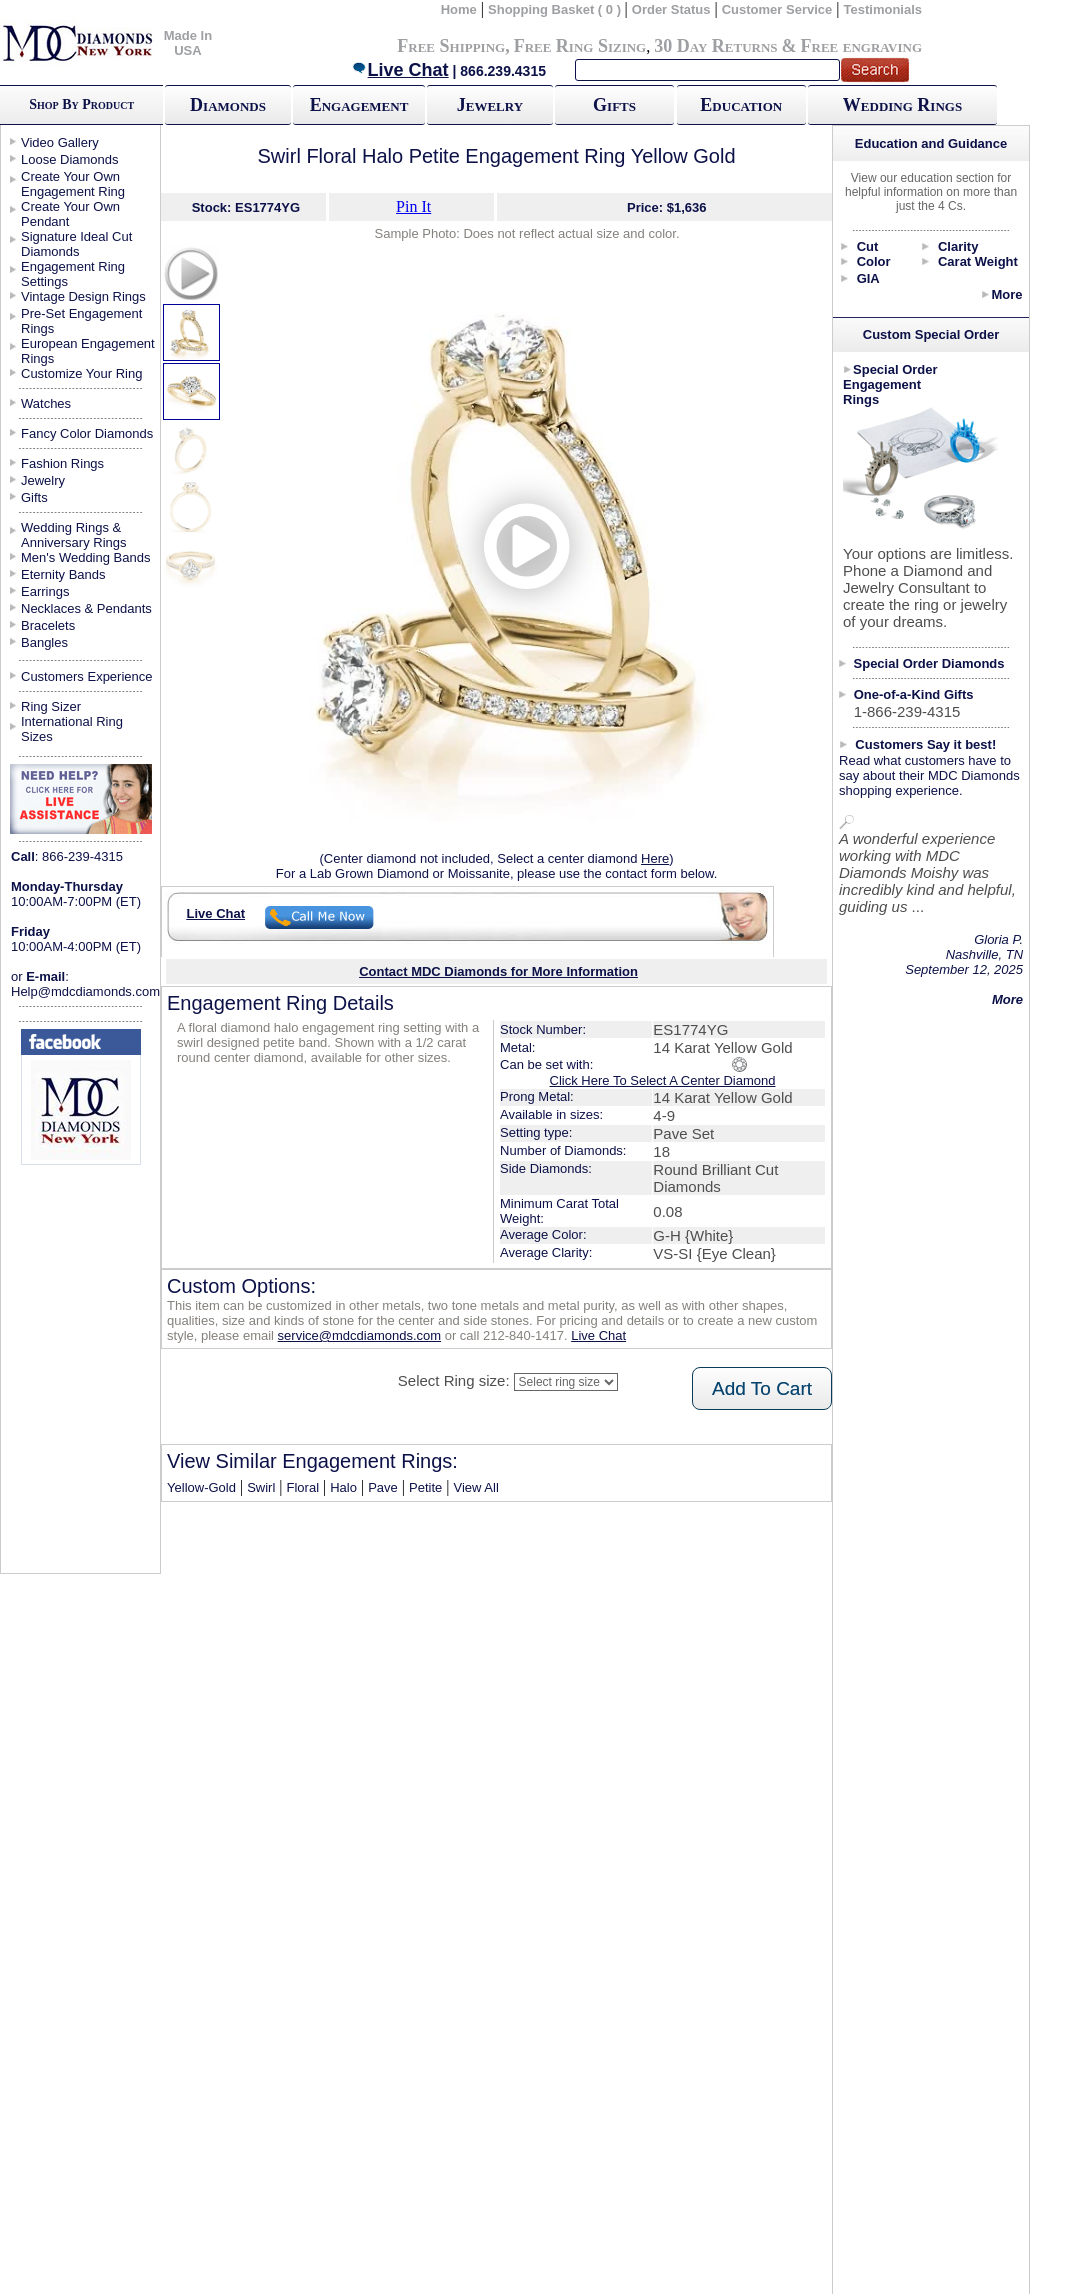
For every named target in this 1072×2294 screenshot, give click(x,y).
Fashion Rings (62, 463)
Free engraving (861, 46)
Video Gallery (60, 142)
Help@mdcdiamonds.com (85, 991)
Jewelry (490, 105)
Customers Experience (87, 676)
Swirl (261, 1487)
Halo (343, 1487)
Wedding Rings (902, 105)
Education (741, 105)
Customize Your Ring (81, 373)
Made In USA (188, 43)
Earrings (45, 591)
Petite (425, 1487)
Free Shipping (451, 46)
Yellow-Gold (201, 1487)
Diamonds (228, 105)
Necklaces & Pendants (86, 608)
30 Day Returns (715, 46)
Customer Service (777, 9)
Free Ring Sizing (580, 46)
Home (459, 9)
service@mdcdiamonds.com (359, 1335)
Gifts (614, 105)
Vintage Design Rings (83, 296)
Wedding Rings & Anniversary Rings (74, 535)
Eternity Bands (63, 574)
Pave (383, 1487)
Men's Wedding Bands (85, 557)
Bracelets (48, 625)
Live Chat (400, 70)
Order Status (671, 9)
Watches (46, 403)
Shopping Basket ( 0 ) (556, 9)
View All (475, 1487)
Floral (303, 1487)
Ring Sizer (51, 706)
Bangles (44, 642)
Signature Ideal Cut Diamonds (76, 244)
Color (874, 261)
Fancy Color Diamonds (87, 433)
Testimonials (883, 9)
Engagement (359, 105)
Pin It (413, 206)
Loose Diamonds (70, 159)
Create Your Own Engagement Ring (73, 184)
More (1006, 294)
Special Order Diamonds (929, 663)
